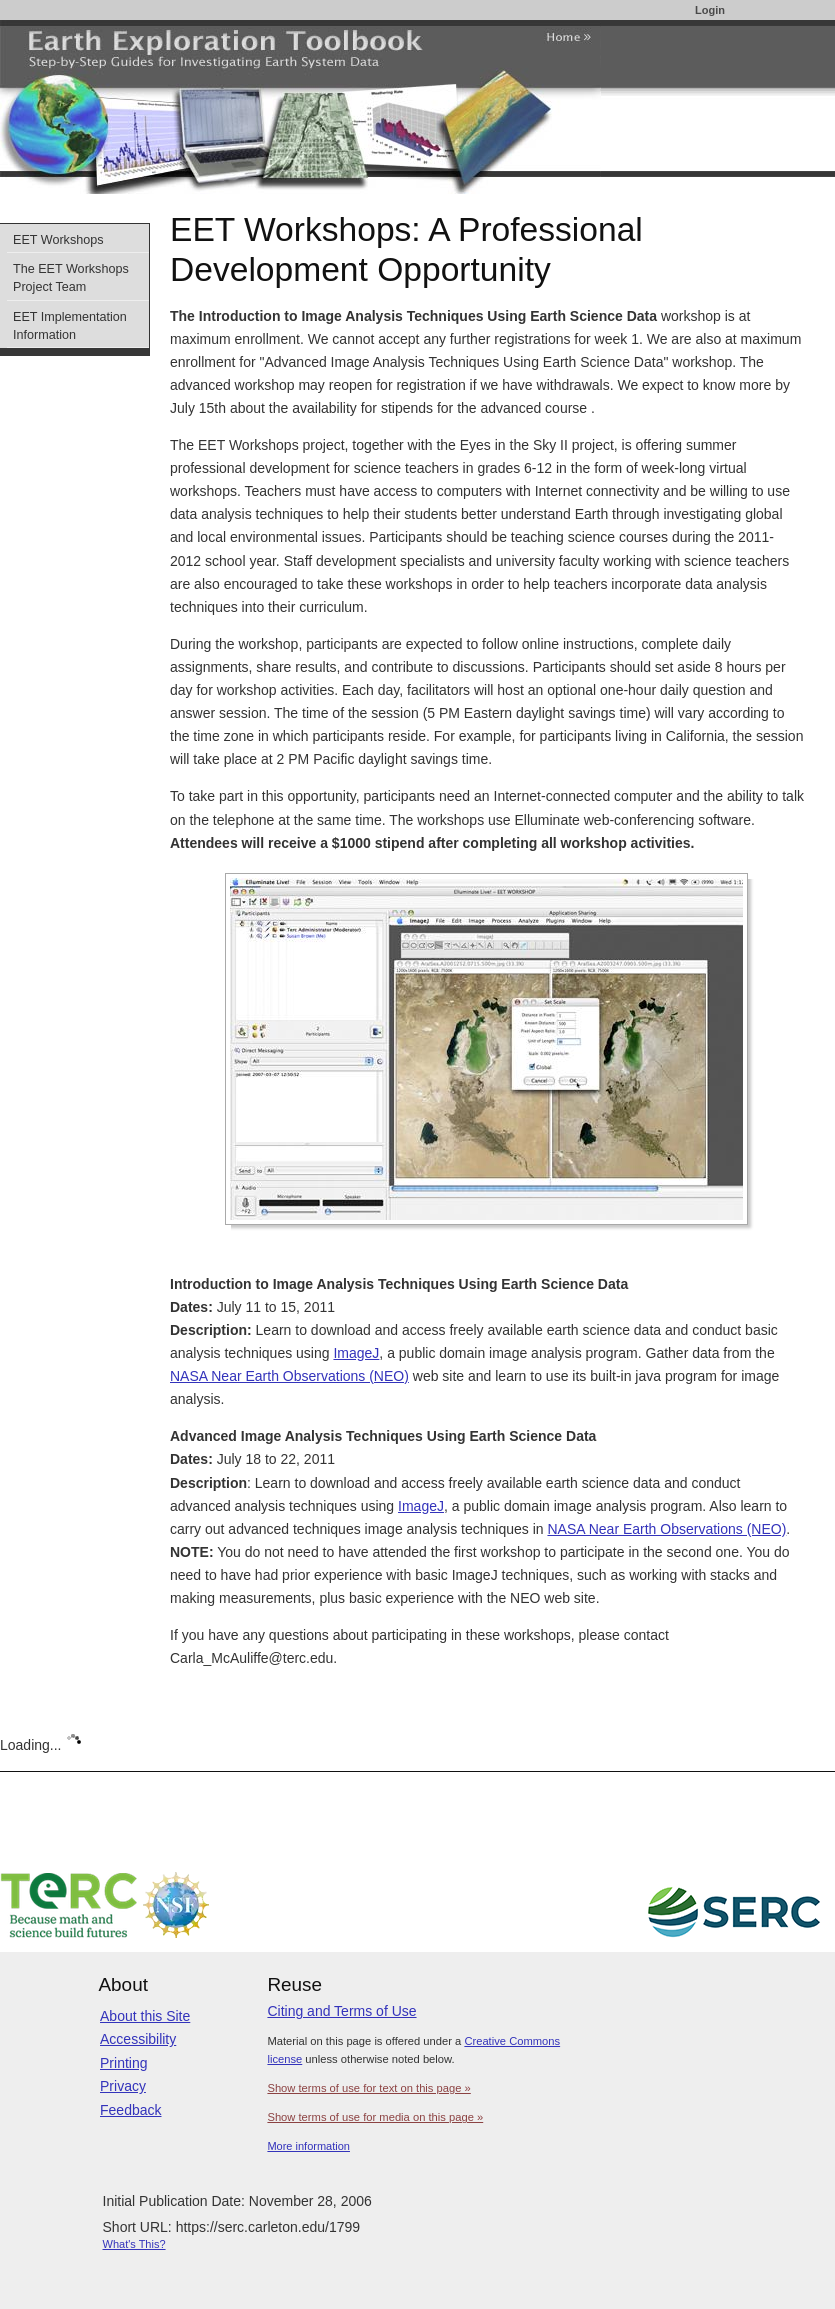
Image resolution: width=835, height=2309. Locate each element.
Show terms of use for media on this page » (375, 2117)
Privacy (123, 2086)
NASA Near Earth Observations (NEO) (289, 1376)
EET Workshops (58, 240)
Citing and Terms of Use (341, 2011)
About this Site (145, 2016)
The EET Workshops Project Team (71, 278)
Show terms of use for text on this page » (368, 2088)
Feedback (130, 2110)
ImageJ (356, 1353)
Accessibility (138, 2039)
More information (308, 2146)
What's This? (134, 2244)
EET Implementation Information (70, 326)
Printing (123, 2063)
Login (710, 10)
